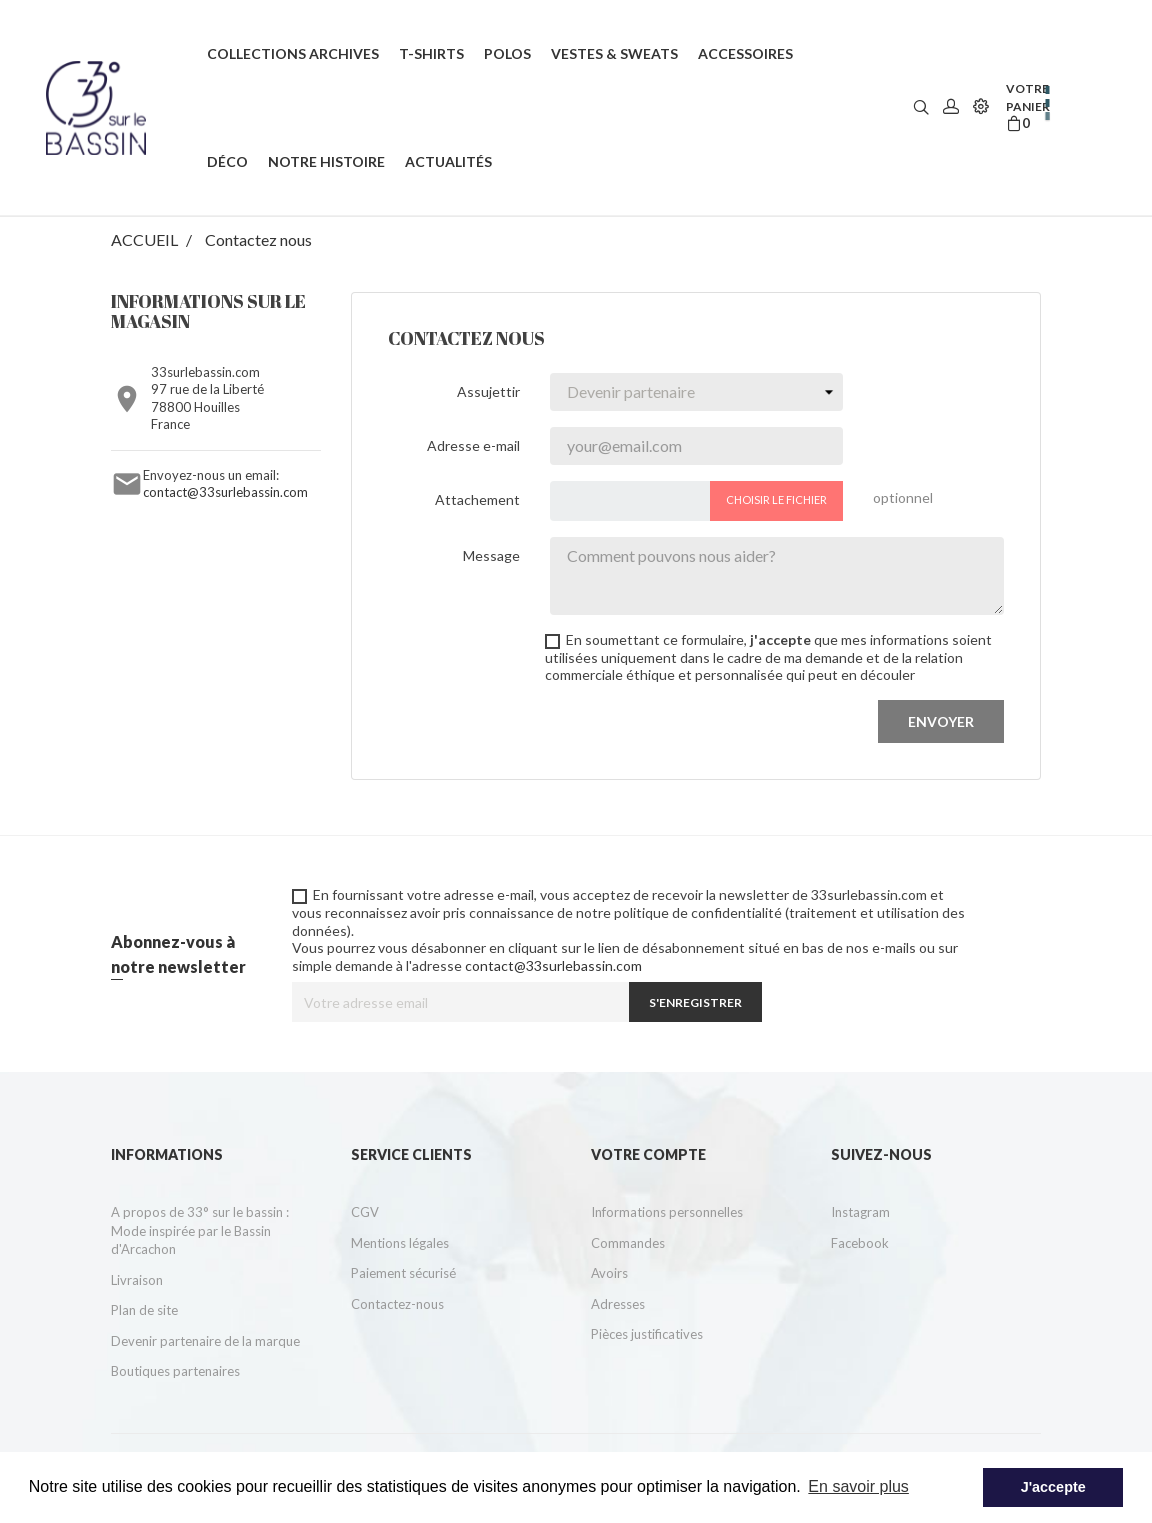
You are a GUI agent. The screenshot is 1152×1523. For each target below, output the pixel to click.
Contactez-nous (397, 1304)
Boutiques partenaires (175, 1371)
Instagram (860, 1212)
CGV (365, 1212)
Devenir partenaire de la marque (205, 1341)
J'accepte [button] (1053, 1487)
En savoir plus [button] (858, 1486)
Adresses (618, 1304)
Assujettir (488, 391)
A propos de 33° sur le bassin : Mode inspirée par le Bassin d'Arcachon (200, 1230)
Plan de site (144, 1310)
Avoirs (609, 1273)
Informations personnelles (667, 1212)
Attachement (477, 499)
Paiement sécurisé (403, 1273)
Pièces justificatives (647, 1334)
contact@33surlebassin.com (225, 492)
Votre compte (648, 1154)
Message (491, 555)
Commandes (628, 1243)
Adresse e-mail (473, 445)
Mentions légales (400, 1243)
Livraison (137, 1280)
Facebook (860, 1243)
